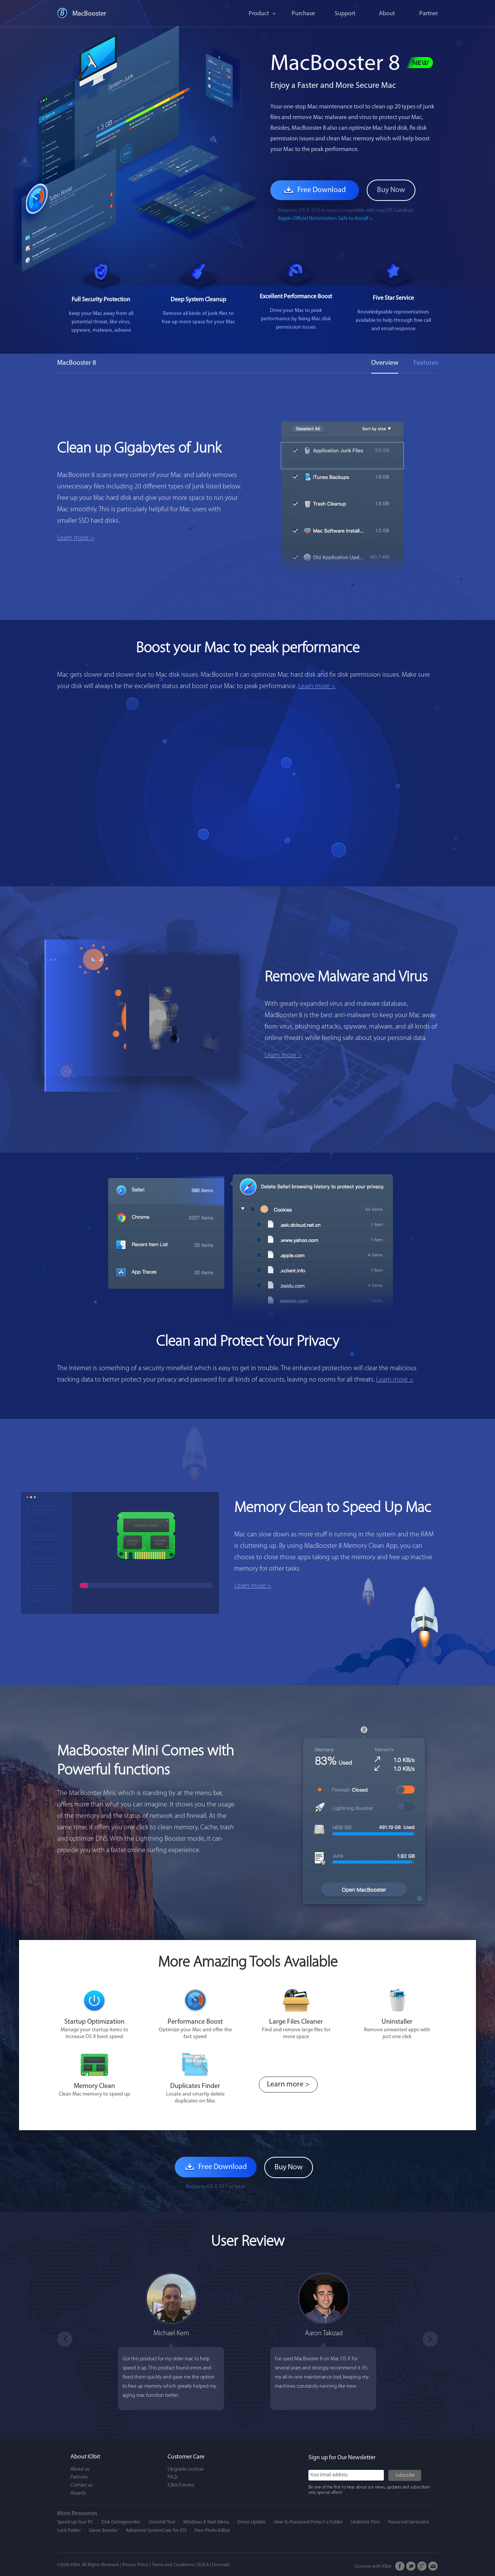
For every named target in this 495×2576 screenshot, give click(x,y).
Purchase (303, 14)
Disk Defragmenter (121, 2522)
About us (79, 2469)
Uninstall (221, 2565)
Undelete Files (365, 2522)
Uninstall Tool (161, 2522)
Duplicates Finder (195, 2086)
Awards (78, 2493)
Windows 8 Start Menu (206, 2522)
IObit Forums (181, 2485)
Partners (79, 2477)
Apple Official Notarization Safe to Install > (325, 218)
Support (345, 14)
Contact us (81, 2485)
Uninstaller (397, 2022)
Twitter (411, 2566)
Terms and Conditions (173, 2565)
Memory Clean (94, 2086)
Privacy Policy (135, 2565)
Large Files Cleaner (296, 2022)
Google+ (422, 2566)
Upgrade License (186, 2469)
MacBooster (89, 13)
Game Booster (103, 2530)
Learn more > (75, 538)
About (387, 14)
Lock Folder (69, 2530)
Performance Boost (195, 2022)
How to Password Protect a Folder (308, 2522)
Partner (428, 14)
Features (426, 363)
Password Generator (408, 2522)
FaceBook (400, 2566)
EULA (203, 2565)
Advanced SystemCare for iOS (156, 2530)
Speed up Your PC (75, 2522)
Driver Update (251, 2522)
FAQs (173, 2477)
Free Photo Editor (212, 2530)
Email (433, 2566)
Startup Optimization (94, 2022)
